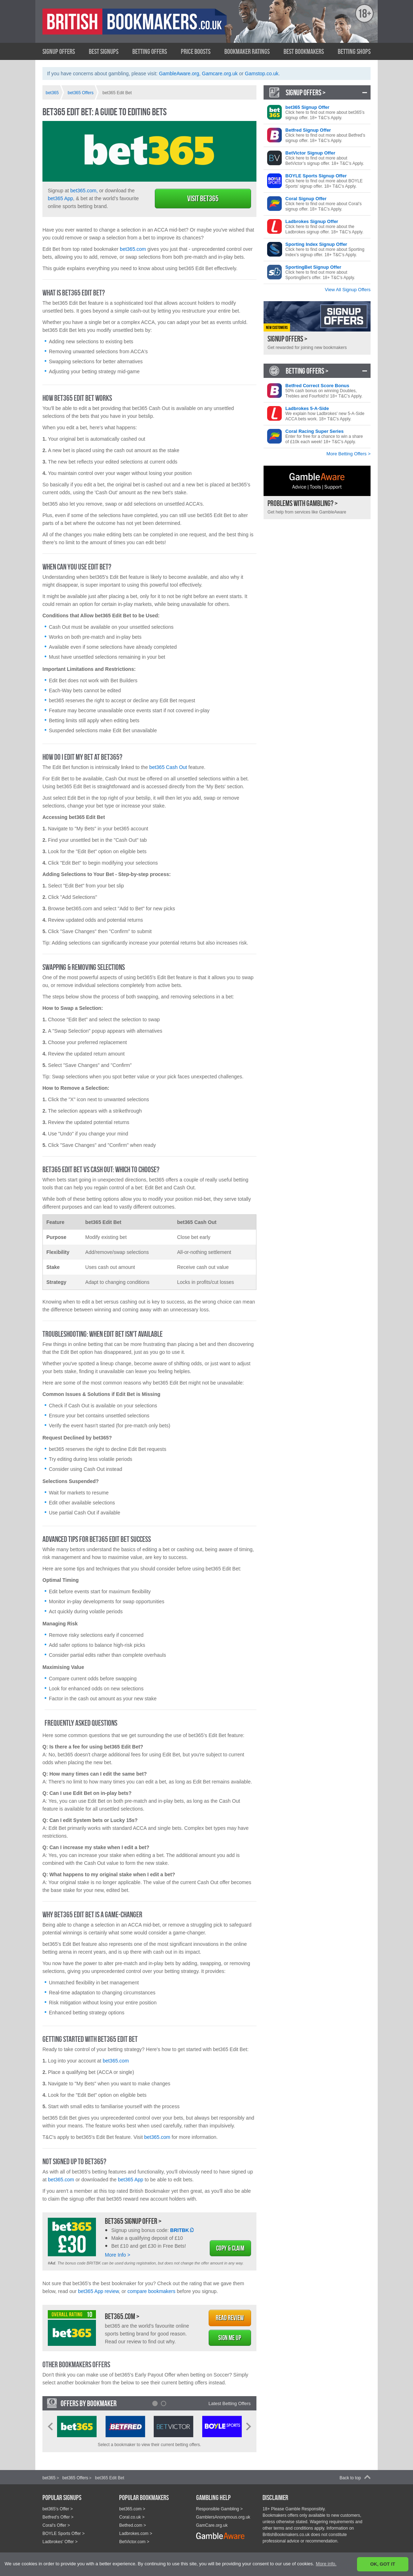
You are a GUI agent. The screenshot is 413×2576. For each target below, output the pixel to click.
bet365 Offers (75, 2477)
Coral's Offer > (56, 2525)
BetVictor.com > (134, 2541)
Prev (50, 2426)
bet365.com (133, 249)
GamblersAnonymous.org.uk (223, 2517)
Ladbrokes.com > (135, 2533)
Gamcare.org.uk (220, 73)
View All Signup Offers (348, 289)
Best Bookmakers (304, 51)
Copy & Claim (230, 2248)
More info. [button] (326, 2563)
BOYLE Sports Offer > (63, 2533)
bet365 (49, 2477)
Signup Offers (58, 51)
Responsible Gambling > (219, 2508)
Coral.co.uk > (131, 2517)
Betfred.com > (132, 2525)
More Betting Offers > (348, 453)
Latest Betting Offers (230, 2403)
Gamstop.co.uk (262, 73)
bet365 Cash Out (168, 767)
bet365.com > (122, 2316)
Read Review (230, 2318)
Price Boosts (195, 51)
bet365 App (60, 198)
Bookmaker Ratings (247, 51)
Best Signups (103, 51)
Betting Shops (354, 51)
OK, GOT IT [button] (382, 2564)
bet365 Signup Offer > (133, 2221)
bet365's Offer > (57, 2508)
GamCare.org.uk (212, 2525)
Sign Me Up (229, 2338)
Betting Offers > (307, 370)
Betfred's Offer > (57, 2517)
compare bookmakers (151, 2291)
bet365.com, (84, 190)
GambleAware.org (179, 73)
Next (248, 2426)
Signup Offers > (306, 92)
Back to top (350, 2477)
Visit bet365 (203, 198)
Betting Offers (149, 51)
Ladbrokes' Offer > (59, 2541)
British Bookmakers (112, 27)
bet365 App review (98, 2291)
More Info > (117, 2255)
